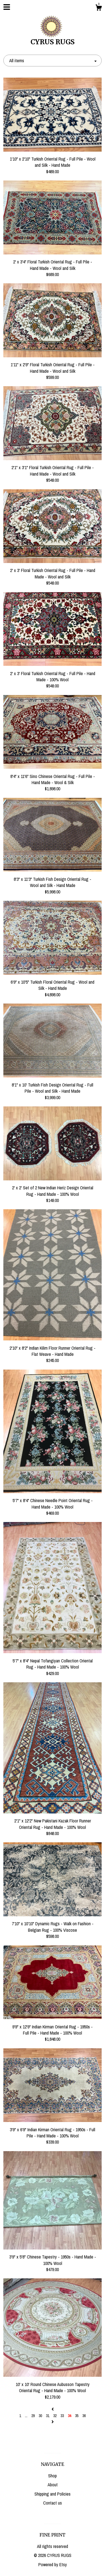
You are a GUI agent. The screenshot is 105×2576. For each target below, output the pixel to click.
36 (84, 2415)
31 (47, 2415)
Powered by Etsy (52, 2564)
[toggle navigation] (6, 7)
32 (55, 2415)
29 (33, 2415)
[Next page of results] (52, 2422)
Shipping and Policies (52, 2494)
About (53, 2485)
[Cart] (98, 8)
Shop (52, 2476)
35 (76, 2415)
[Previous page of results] (52, 2409)
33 (62, 2415)
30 (40, 2415)
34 (69, 2415)
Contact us (52, 2503)
